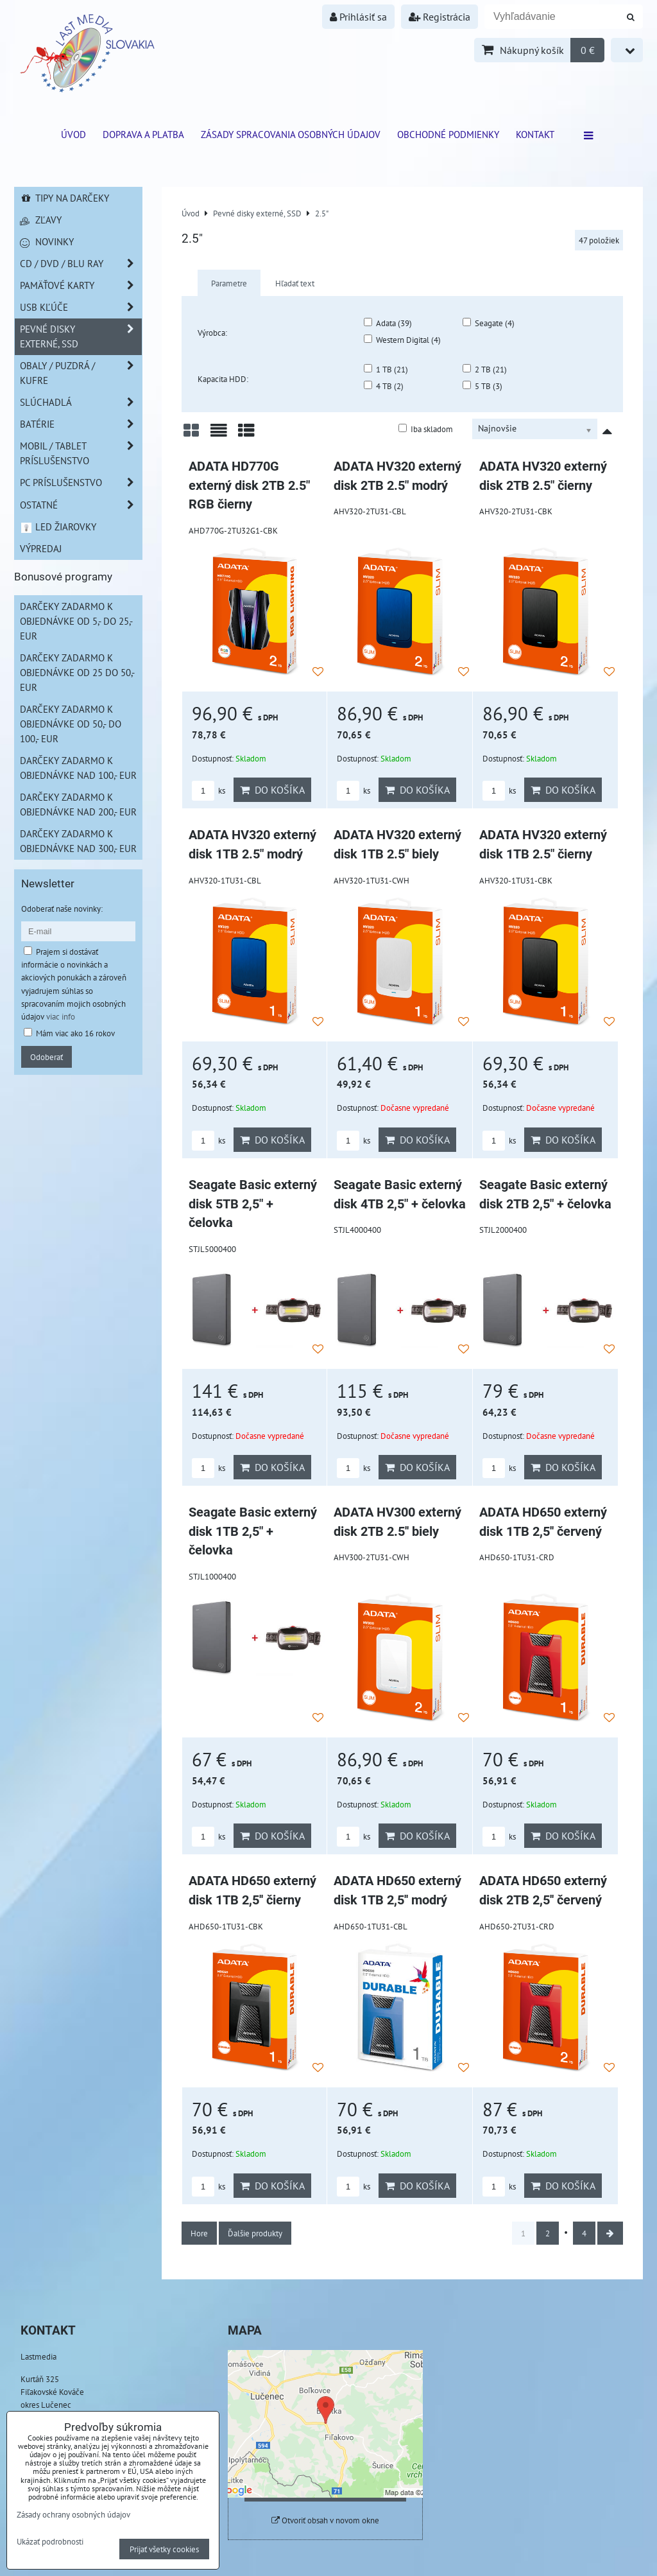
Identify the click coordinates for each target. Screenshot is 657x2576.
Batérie (81, 424)
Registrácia (439, 16)
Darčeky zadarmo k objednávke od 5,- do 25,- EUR (76, 621)
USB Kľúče (81, 307)
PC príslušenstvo (81, 482)
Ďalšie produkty (255, 2233)
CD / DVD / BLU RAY (81, 263)
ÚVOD (73, 134)
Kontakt (535, 134)
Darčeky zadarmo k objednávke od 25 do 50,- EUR (77, 672)
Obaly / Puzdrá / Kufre (81, 373)
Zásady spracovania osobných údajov (290, 134)
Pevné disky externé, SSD (81, 336)
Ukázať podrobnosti (50, 2541)
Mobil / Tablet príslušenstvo (81, 453)
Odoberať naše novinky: (62, 908)
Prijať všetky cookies (164, 2549)
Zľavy (41, 219)
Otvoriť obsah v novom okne (325, 2520)
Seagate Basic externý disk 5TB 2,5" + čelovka (253, 1204)
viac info (60, 1016)
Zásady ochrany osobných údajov (73, 2514)
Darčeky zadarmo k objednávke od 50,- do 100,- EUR (70, 723)
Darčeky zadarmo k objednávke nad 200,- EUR (78, 804)
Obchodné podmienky (448, 134)
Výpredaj (41, 548)
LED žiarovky (58, 526)
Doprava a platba (143, 134)
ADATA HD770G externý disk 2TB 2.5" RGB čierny (249, 485)
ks (208, 790)
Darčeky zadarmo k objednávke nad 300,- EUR (78, 841)
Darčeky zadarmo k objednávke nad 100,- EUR (78, 767)
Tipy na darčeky (64, 197)
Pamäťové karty (81, 285)
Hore (199, 2233)
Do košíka (272, 789)
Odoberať (46, 1057)
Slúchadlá (81, 402)
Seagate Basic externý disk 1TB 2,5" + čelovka (253, 1531)
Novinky (47, 241)
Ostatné (81, 505)
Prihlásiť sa (358, 16)
